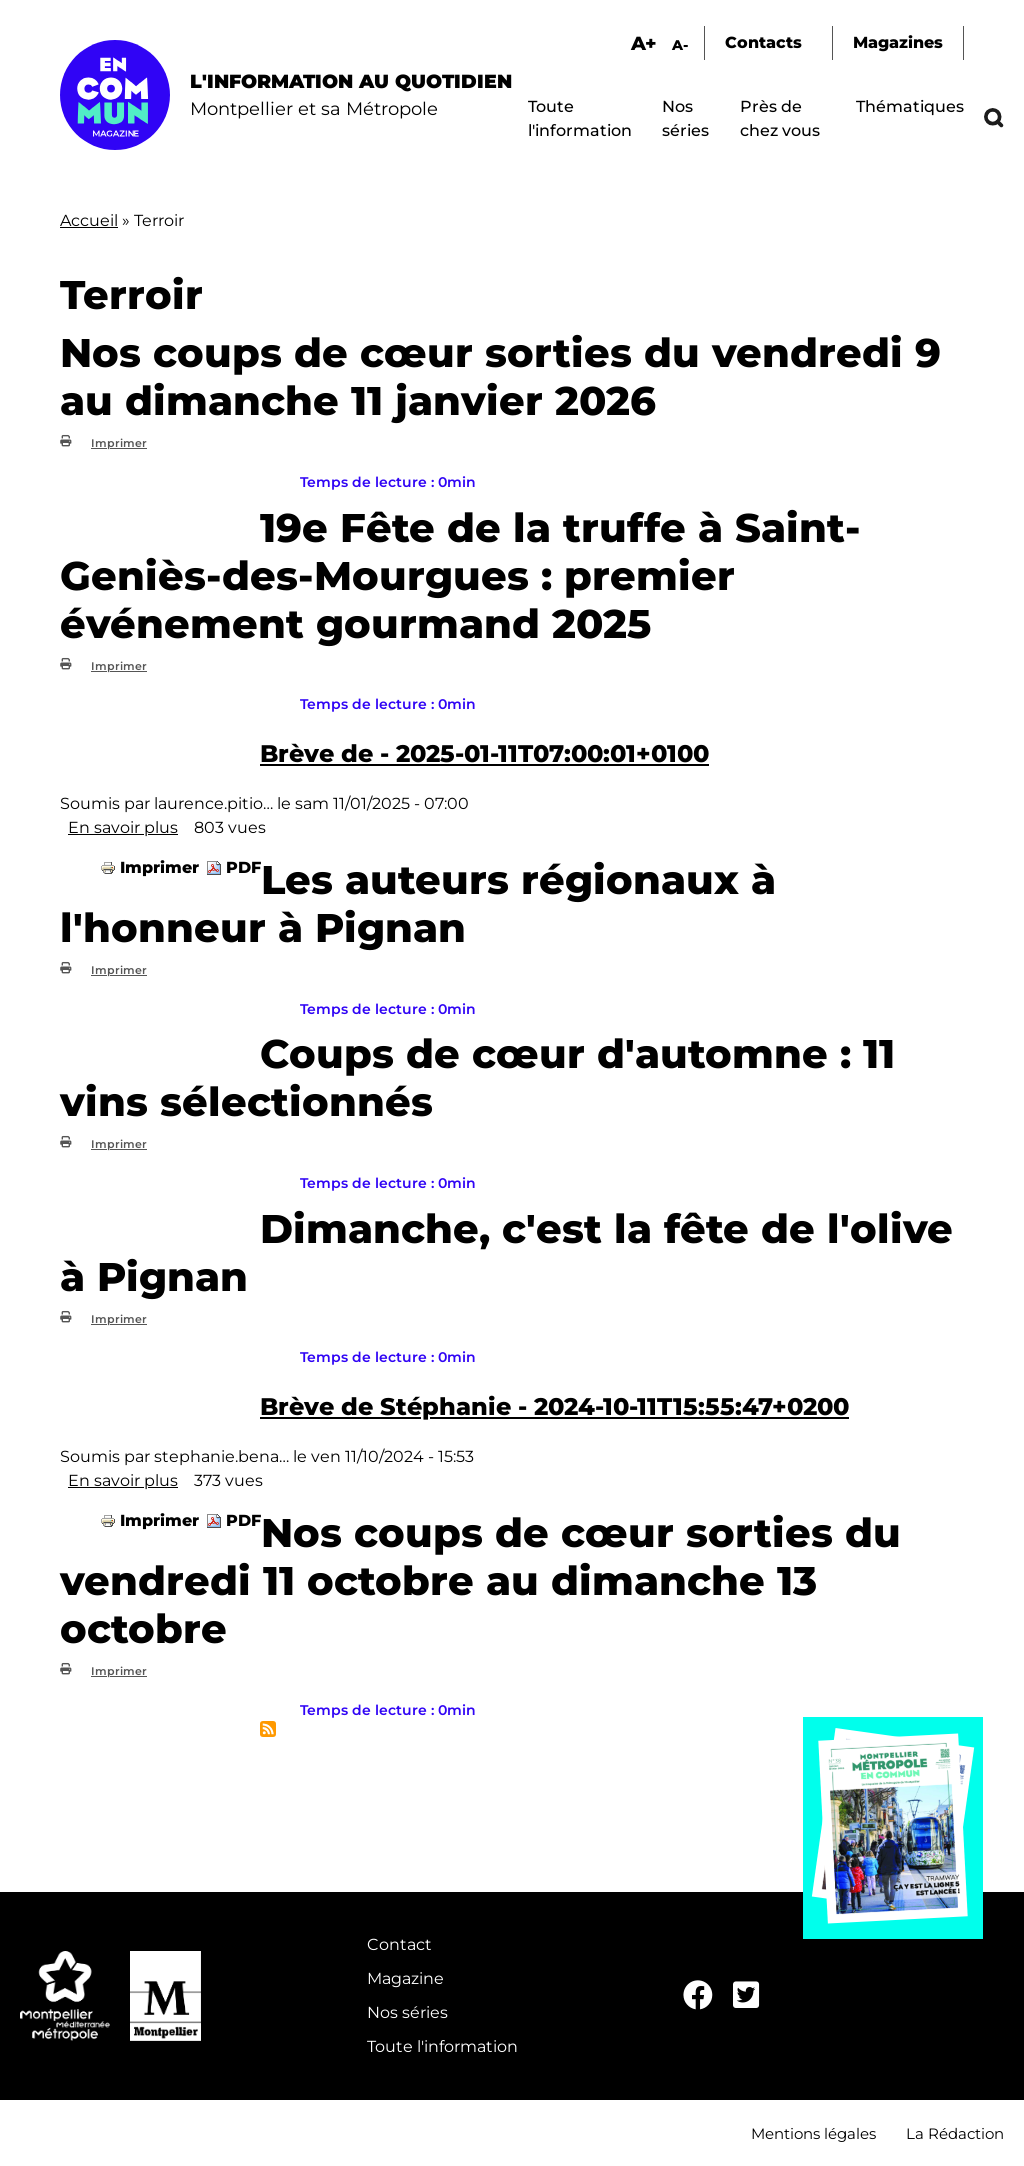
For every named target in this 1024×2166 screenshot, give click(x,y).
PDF (243, 867)
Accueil (89, 220)
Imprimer (119, 443)
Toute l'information (442, 2046)
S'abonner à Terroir (268, 1729)
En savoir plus (123, 827)
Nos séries (407, 2012)
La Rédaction (955, 2133)
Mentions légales (813, 2133)
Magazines (898, 42)
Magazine (405, 1978)
